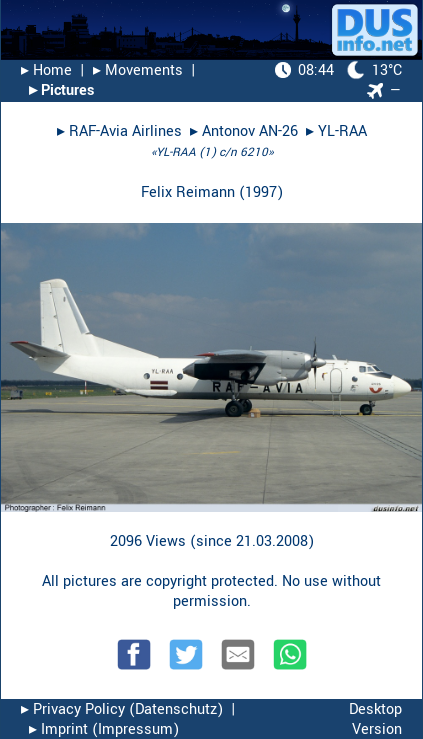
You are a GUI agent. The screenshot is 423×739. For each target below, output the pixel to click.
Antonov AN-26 (250, 131)
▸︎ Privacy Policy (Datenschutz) (122, 709)
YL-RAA (342, 131)
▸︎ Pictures (61, 90)
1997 (261, 192)
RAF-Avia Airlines (125, 131)
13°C (338, 70)
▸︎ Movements (138, 70)
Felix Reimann (188, 192)
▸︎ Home (46, 70)
